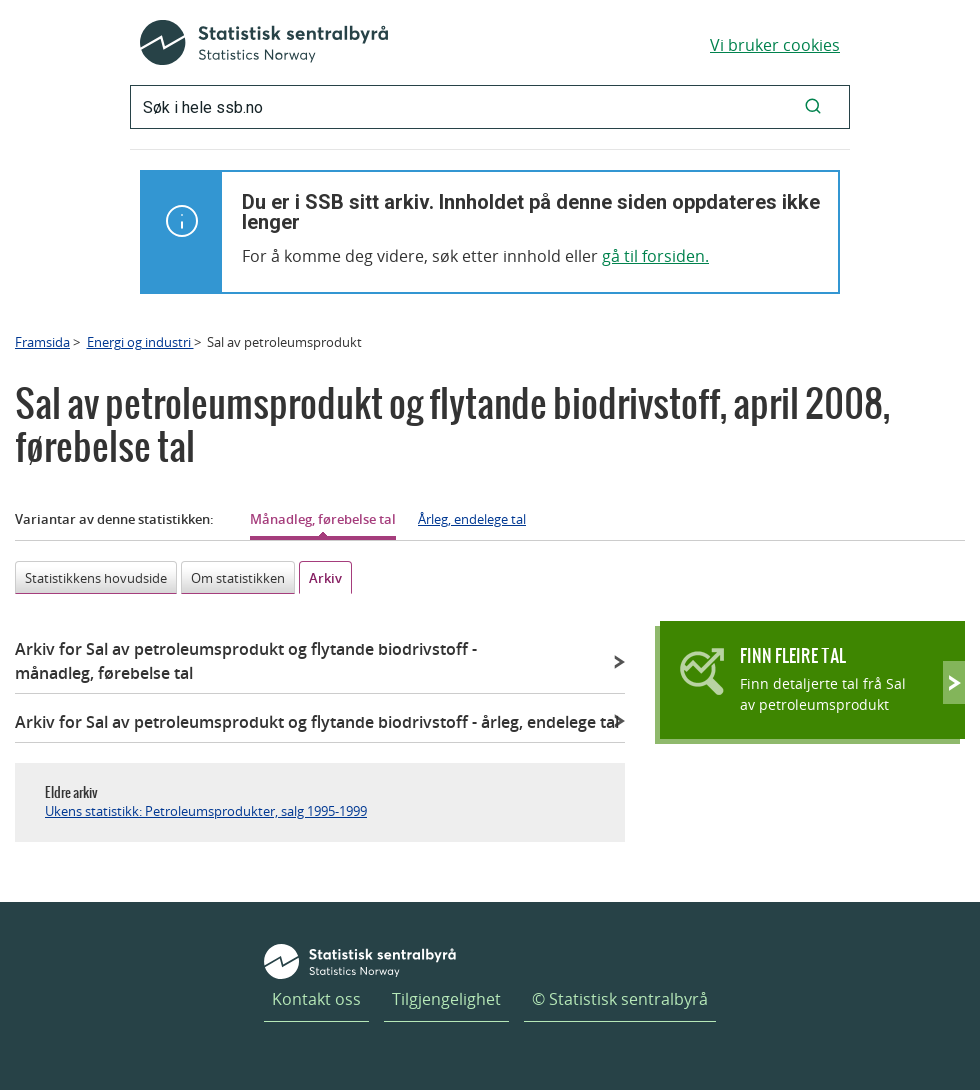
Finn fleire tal (793, 655)
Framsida (42, 342)
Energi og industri (140, 342)
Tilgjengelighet (446, 999)
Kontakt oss (316, 999)
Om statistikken (238, 578)
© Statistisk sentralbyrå (620, 999)
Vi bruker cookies (775, 45)
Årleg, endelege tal (472, 519)
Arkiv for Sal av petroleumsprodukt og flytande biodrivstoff (246, 661)
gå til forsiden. (655, 256)
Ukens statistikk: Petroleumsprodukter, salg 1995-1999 (206, 811)
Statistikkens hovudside (96, 578)
